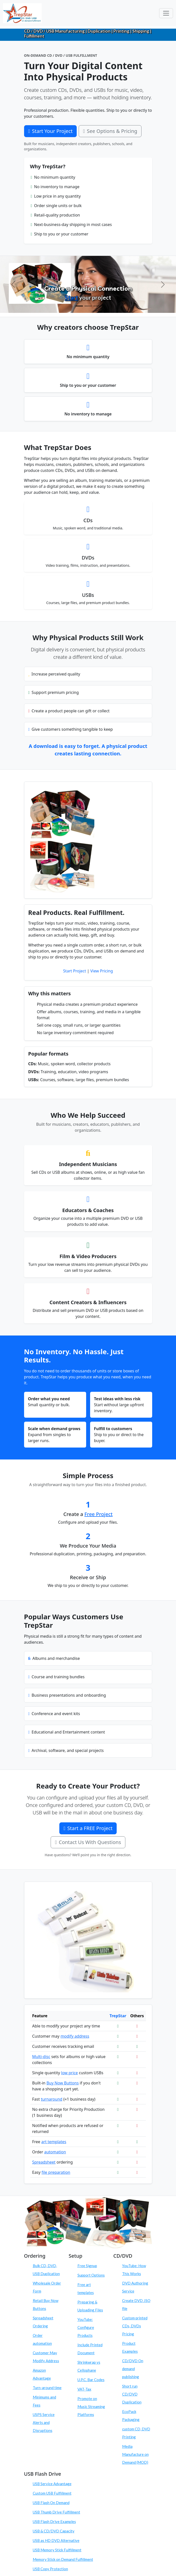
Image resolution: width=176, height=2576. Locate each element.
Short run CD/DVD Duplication (131, 2394)
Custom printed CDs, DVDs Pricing (134, 2326)
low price (69, 2072)
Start (71, 297)
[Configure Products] (88, 306)
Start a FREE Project (88, 1828)
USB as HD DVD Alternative (56, 2540)
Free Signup (87, 2265)
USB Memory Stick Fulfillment (57, 2550)
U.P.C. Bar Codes (91, 2379)
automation (55, 2152)
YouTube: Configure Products (85, 2327)
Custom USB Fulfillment (52, 2493)
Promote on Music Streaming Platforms (91, 2406)
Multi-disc (41, 2056)
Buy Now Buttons (62, 2083)
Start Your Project (50, 131)
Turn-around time (47, 2387)
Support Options (91, 2275)
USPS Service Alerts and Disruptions (44, 2422)
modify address (75, 2036)
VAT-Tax (84, 2389)
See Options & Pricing (110, 131)
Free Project (98, 1514)
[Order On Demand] (97, 306)
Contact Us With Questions (88, 1842)
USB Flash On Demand (51, 2502)
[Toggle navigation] (166, 13)
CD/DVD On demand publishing (132, 2368)
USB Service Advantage (52, 2483)
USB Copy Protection (50, 2569)
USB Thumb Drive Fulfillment (56, 2512)
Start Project (74, 971)
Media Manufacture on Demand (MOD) (135, 2454)
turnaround (51, 2099)
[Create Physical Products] (79, 306)
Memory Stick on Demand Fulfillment (63, 2559)
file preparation (55, 2172)
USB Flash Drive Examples (54, 2521)
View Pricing (101, 971)
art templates (53, 2141)
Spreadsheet (44, 2162)
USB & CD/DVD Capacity (53, 2531)
